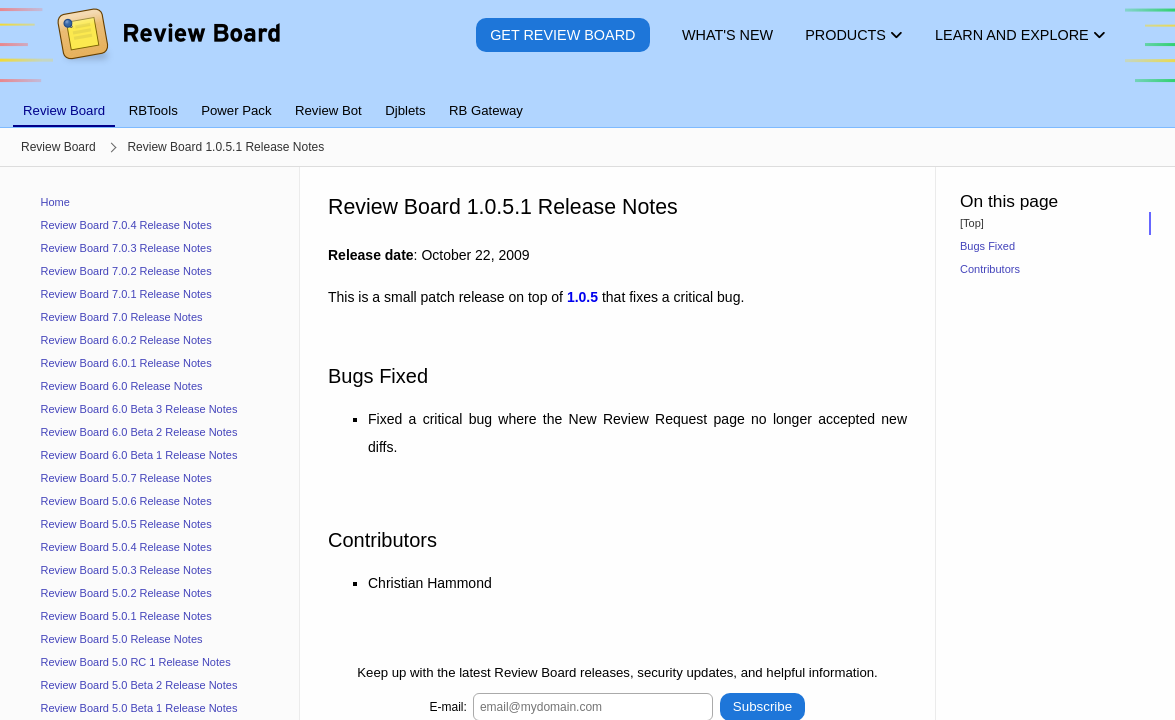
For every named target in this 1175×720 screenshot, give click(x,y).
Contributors (990, 269)
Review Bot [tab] (328, 110)
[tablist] (587, 99)
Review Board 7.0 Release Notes (122, 317)
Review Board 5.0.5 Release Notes (126, 524)
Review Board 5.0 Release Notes (122, 639)
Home (55, 202)
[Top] (972, 223)
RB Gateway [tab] (486, 110)
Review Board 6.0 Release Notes (122, 386)
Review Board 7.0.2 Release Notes (126, 271)
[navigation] (150, 443)
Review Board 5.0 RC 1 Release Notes (136, 662)
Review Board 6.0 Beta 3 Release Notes (139, 409)
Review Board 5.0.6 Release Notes (126, 501)
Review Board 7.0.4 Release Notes (126, 225)
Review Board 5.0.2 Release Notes (126, 593)
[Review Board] (167, 49)
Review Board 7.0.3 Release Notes (126, 248)
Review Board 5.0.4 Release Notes (126, 547)
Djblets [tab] (405, 110)
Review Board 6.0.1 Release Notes (126, 363)
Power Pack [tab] (236, 110)
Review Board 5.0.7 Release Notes (126, 478)
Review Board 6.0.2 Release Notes (126, 340)
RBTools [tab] (153, 110)
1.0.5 (582, 297)
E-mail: (448, 706)
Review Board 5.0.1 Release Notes (126, 616)
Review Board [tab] (64, 110)
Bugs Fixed (987, 246)
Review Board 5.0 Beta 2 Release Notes (139, 685)
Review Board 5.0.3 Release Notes (126, 570)
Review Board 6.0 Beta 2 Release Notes (139, 432)
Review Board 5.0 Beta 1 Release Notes (139, 708)
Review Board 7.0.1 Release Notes (126, 294)
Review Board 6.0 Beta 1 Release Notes (139, 455)
